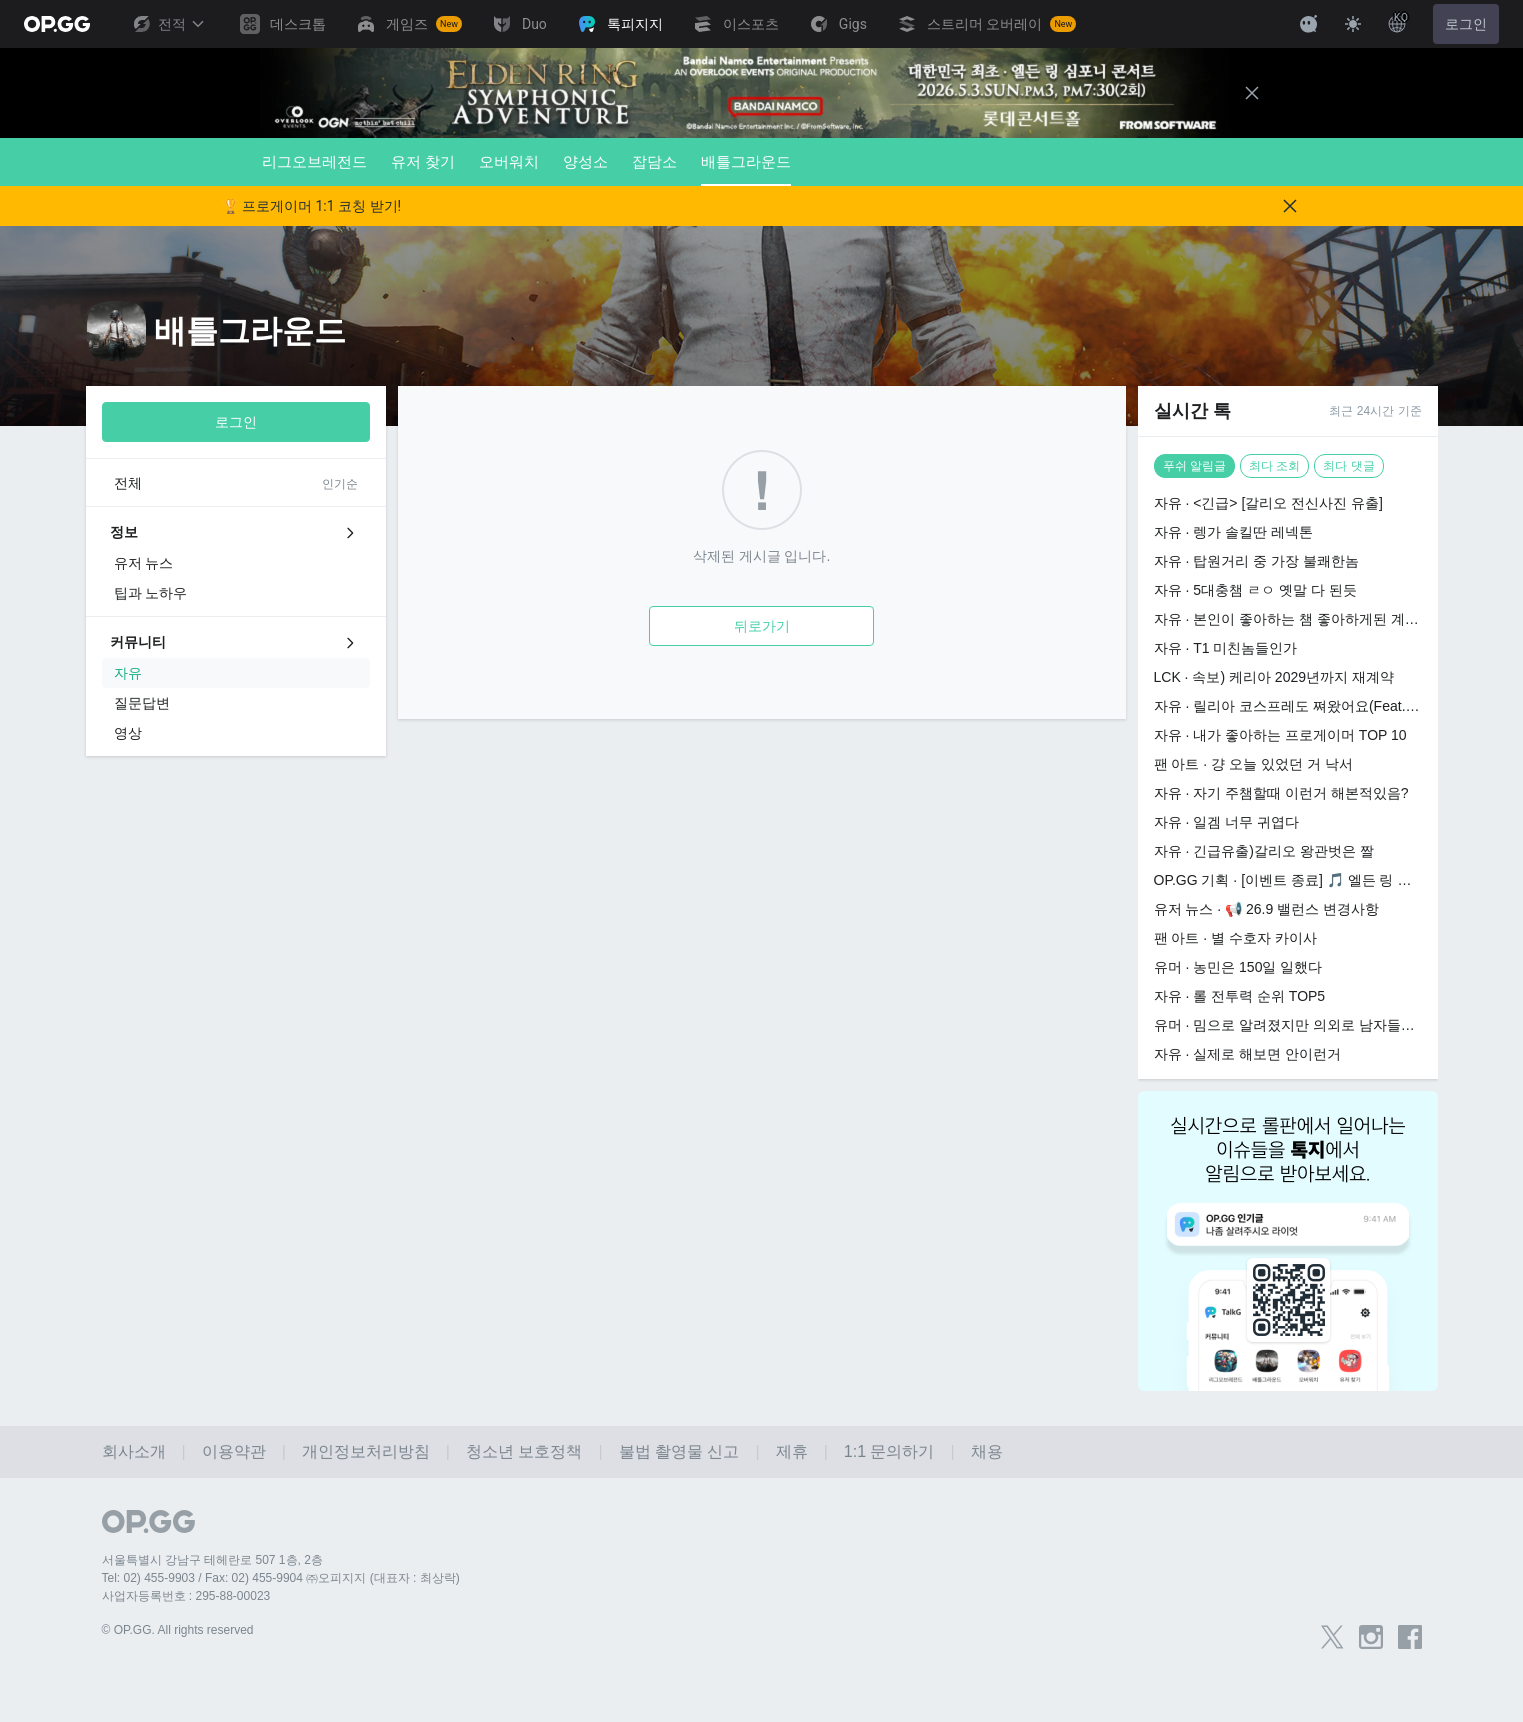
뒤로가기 (762, 626)
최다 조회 (1274, 466)
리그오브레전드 (314, 161)
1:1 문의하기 (889, 1451)
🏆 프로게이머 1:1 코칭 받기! (312, 206)
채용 (987, 1451)
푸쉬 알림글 (1194, 466)
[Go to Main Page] (57, 24)
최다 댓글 (1348, 466)
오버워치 (509, 161)
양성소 (585, 161)
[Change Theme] (1353, 24)
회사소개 (134, 1451)
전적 (168, 24)
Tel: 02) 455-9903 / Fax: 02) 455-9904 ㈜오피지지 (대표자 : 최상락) (281, 1578)
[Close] (1252, 93)
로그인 (1466, 24)
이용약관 (234, 1451)
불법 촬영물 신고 (679, 1451)
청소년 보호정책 (524, 1451)
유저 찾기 (423, 161)
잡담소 (654, 161)
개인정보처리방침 (366, 1451)
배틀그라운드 (746, 169)
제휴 (792, 1451)
